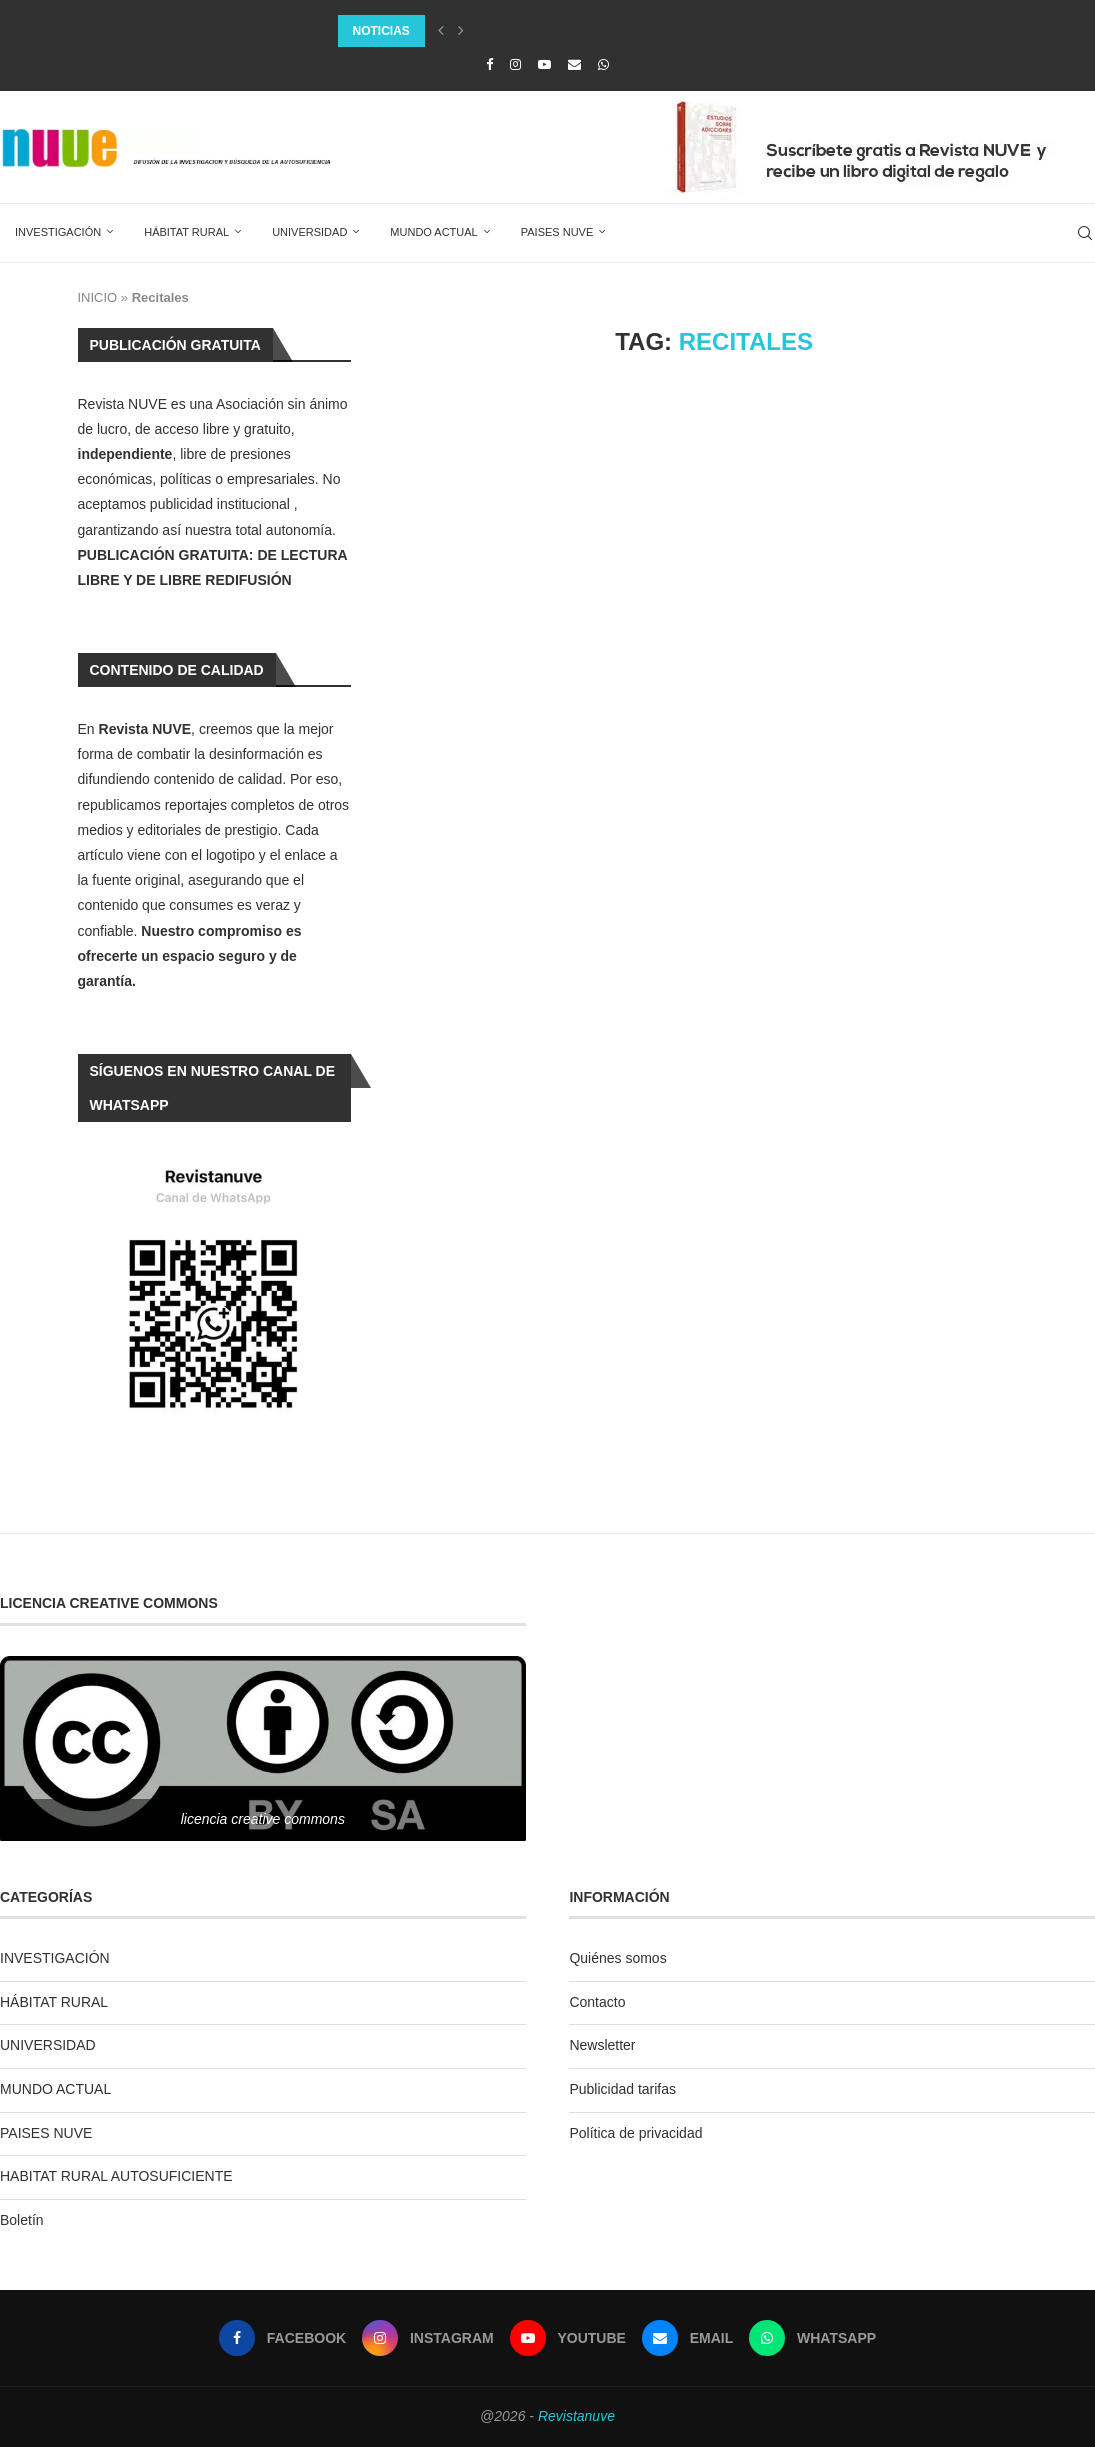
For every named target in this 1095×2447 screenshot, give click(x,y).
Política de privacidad (635, 2133)
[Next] (461, 31)
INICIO (98, 297)
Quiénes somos (617, 1958)
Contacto (597, 2002)
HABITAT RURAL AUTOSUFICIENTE (116, 2176)
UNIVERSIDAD (309, 232)
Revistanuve (576, 2416)
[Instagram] (515, 64)
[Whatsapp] (603, 64)
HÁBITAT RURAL (186, 232)
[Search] (1085, 233)
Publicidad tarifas (622, 2089)
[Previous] (441, 31)
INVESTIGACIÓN (58, 232)
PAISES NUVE (557, 232)
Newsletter (602, 2045)
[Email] (574, 64)
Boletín (22, 2220)
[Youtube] (544, 64)
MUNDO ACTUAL (433, 232)
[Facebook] (489, 64)
